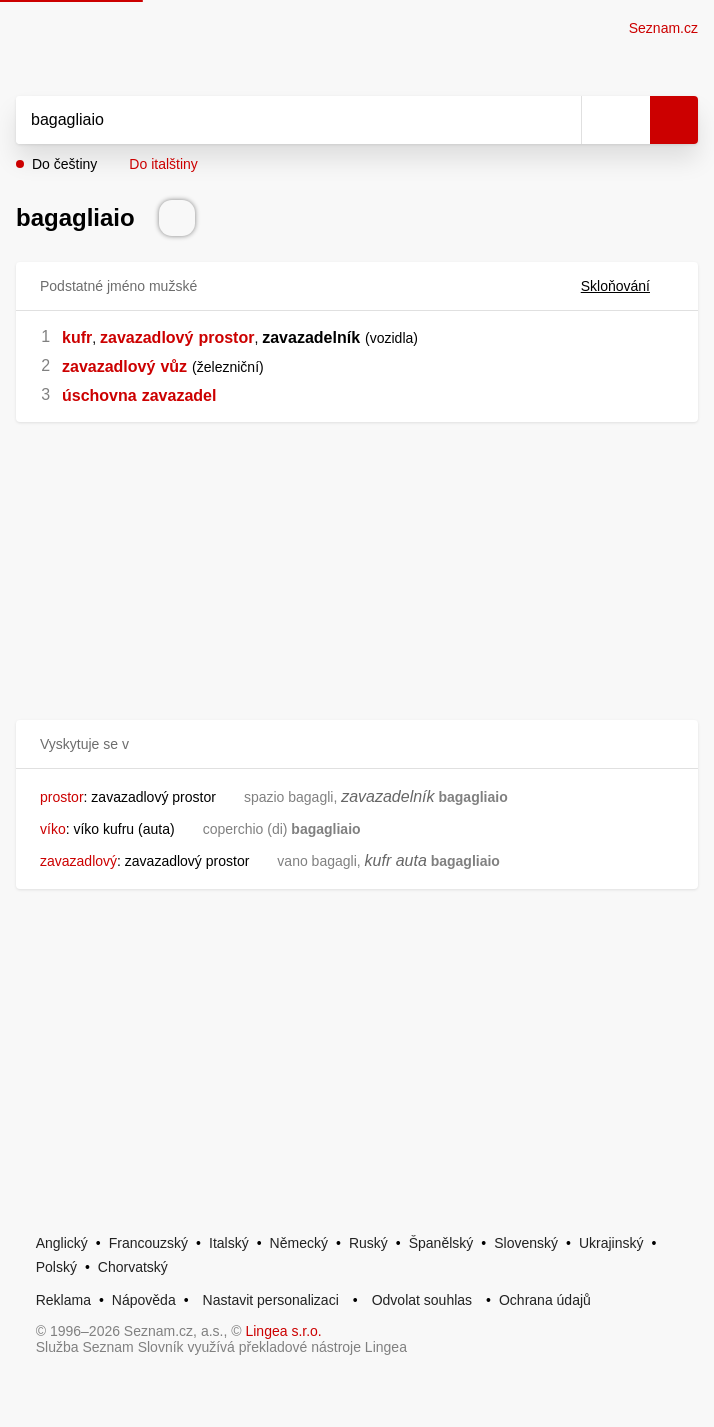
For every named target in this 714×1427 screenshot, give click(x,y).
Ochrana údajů (545, 1300)
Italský (229, 1243)
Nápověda (144, 1300)
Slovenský (526, 1243)
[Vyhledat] (276, 120)
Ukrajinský (611, 1243)
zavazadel (179, 395)
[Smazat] (559, 120)
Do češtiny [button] (64, 164)
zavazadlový (146, 337)
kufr (77, 337)
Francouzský (148, 1243)
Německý (299, 1243)
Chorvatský (133, 1267)
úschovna (99, 395)
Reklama (63, 1300)
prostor (226, 337)
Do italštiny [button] (163, 164)
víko (53, 829)
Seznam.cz (663, 28)
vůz (173, 366)
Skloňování (627, 286)
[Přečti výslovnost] (177, 218)
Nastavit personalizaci (271, 1300)
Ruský (368, 1243)
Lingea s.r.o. (283, 1331)
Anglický (62, 1243)
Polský (56, 1267)
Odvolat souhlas (422, 1300)
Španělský (441, 1243)
